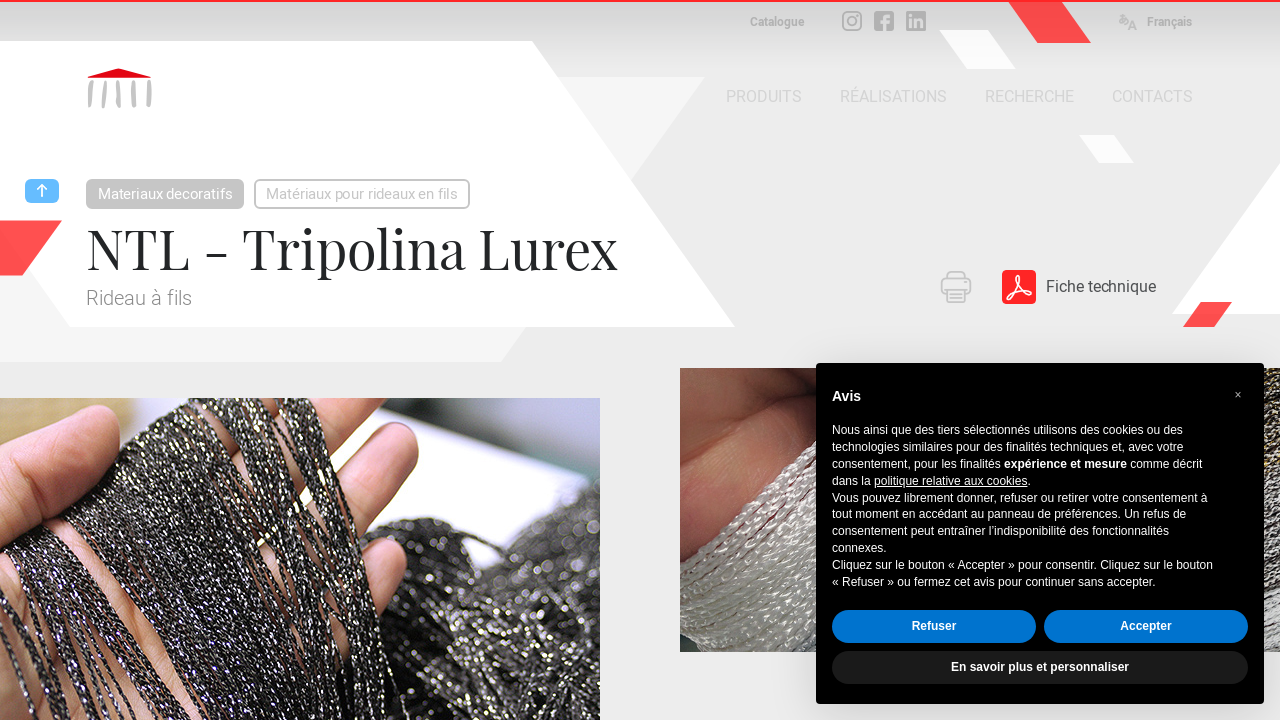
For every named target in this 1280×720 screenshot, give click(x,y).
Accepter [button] (1145, 626)
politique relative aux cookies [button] (950, 481)
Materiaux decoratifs (165, 194)
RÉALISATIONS (893, 96)
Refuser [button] (934, 626)
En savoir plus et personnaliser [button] (1040, 667)
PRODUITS (764, 96)
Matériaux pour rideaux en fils (362, 194)
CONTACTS (1152, 96)
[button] (1238, 395)
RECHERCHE (1029, 96)
